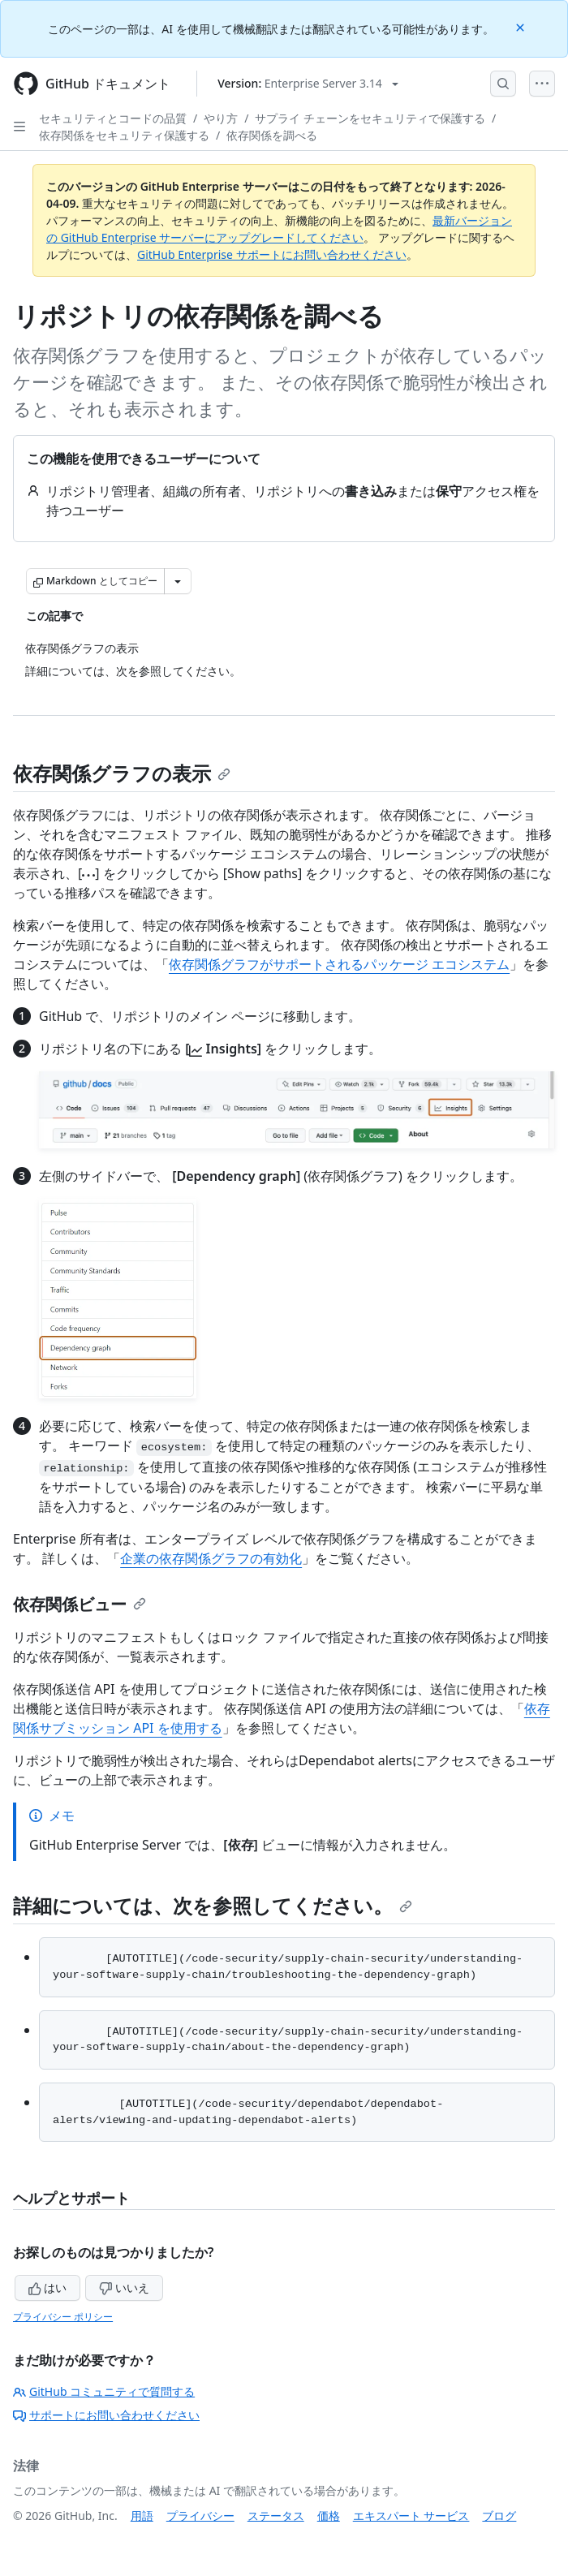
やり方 (221, 118)
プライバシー (200, 2515)
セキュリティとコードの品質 (113, 118)
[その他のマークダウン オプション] (177, 581)
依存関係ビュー (79, 1604)
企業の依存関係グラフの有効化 (211, 1558)
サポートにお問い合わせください (106, 2415)
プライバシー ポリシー (63, 2317)
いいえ (124, 2287)
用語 (142, 2515)
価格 (328, 2515)
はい (47, 2287)
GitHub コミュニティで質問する (104, 2391)
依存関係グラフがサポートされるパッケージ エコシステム (339, 964)
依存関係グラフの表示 (121, 773)
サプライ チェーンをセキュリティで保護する (370, 118)
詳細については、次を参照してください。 (212, 1905)
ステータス (275, 2515)
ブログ (499, 2515)
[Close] (522, 26)
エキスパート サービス (411, 2515)
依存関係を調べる (271, 135)
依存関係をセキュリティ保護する (124, 135)
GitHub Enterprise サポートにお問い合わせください (272, 254)
